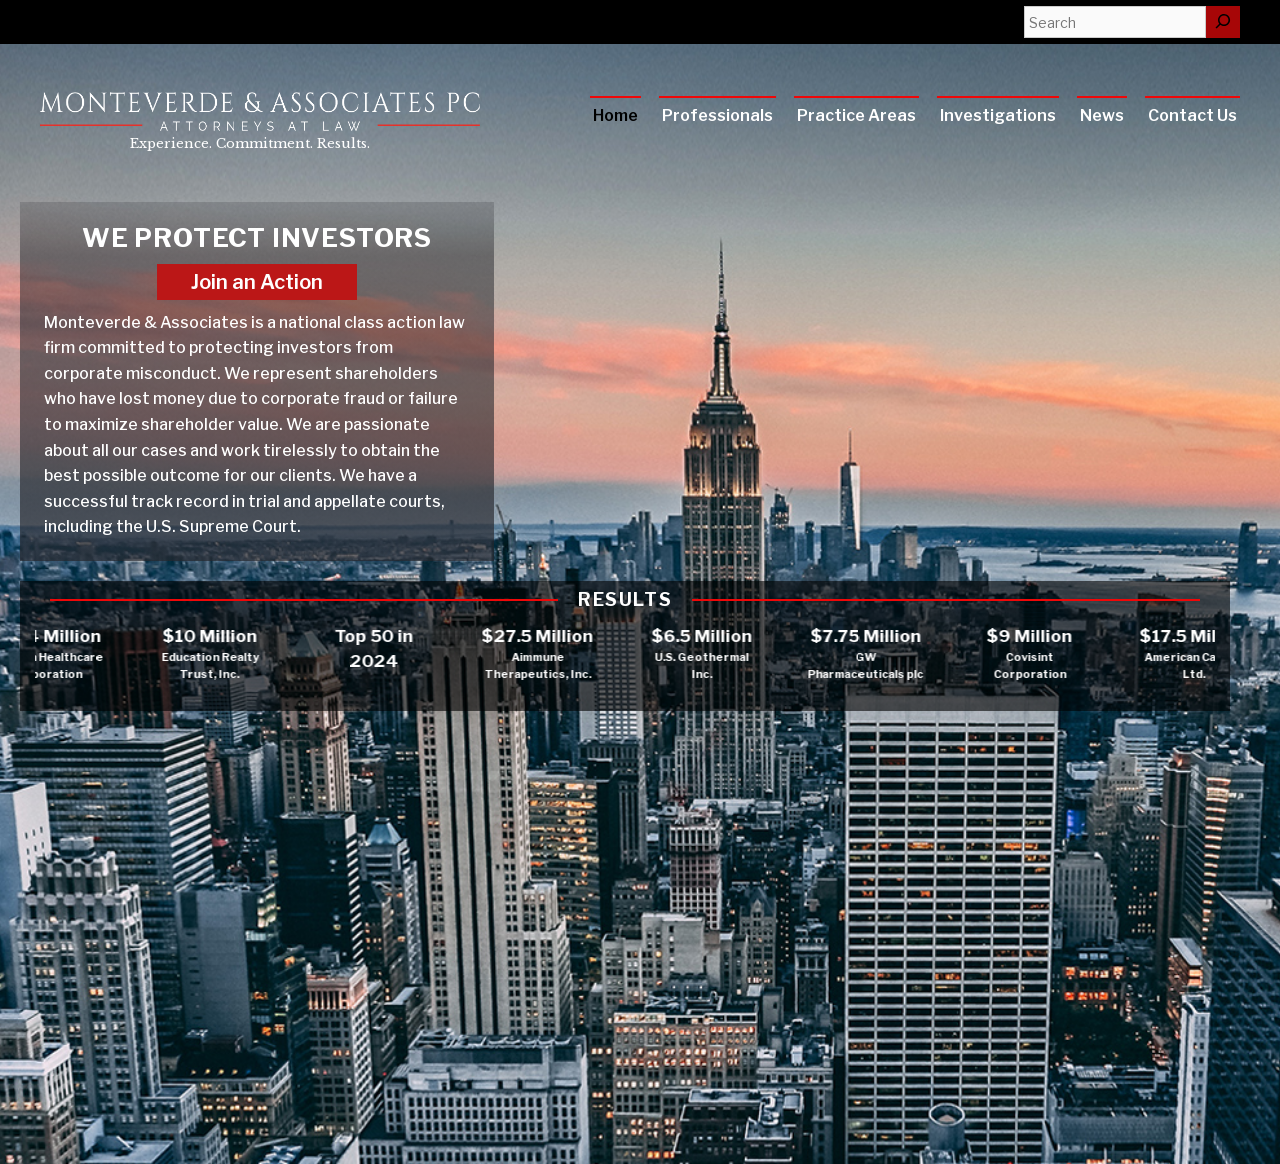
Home (615, 115)
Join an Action (257, 282)
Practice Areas (856, 115)
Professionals (717, 115)
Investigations (998, 115)
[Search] (1223, 22)
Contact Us (1192, 115)
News (1102, 115)
